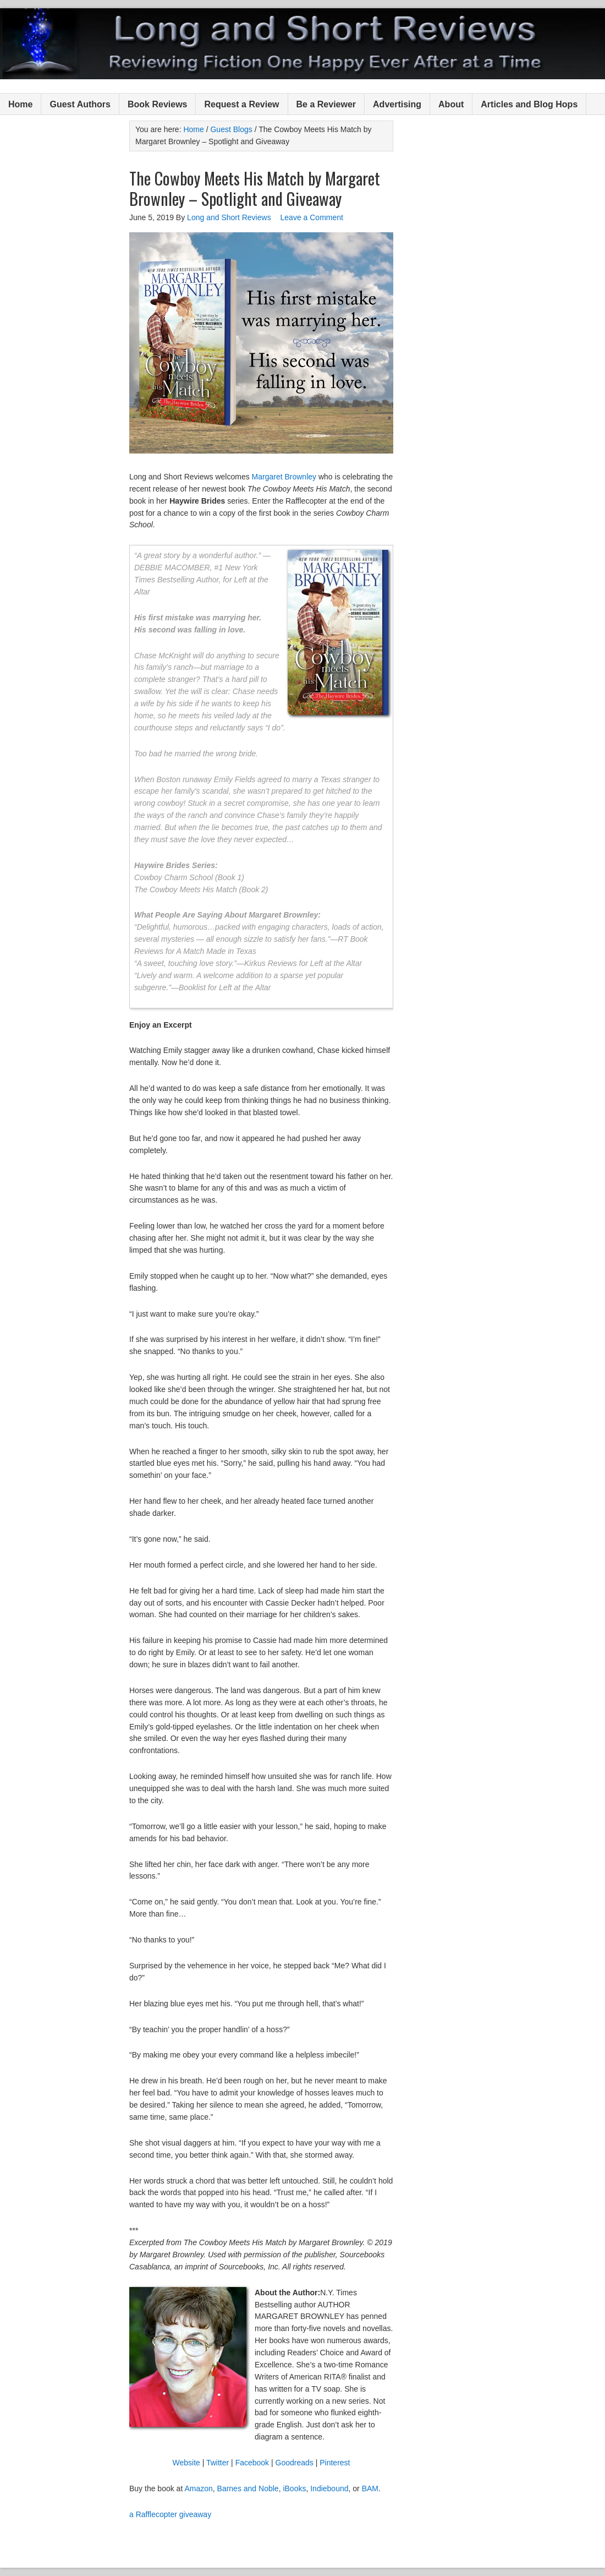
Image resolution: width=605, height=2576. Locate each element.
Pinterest (335, 2462)
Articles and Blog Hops (529, 104)
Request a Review (241, 104)
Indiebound (329, 2488)
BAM (370, 2488)
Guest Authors (80, 104)
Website (186, 2462)
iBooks (294, 2488)
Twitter (217, 2462)
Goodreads (295, 2462)
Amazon (198, 2488)
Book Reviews (157, 104)
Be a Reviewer (326, 104)
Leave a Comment (311, 217)
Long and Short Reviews (302, 43)
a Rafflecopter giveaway (170, 2514)
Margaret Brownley (284, 476)
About (451, 104)
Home (20, 104)
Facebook (252, 2462)
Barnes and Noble (248, 2488)
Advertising (397, 104)
